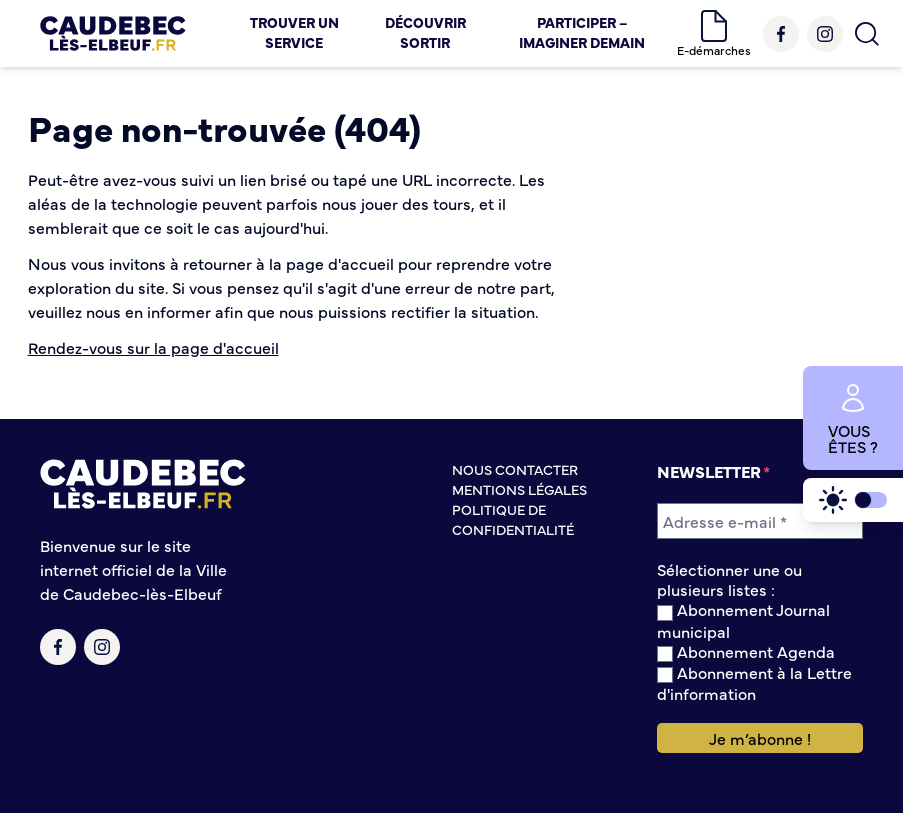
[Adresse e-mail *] (760, 521)
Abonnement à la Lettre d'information (754, 682)
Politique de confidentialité (513, 519)
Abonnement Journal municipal (743, 619)
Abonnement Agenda (746, 651)
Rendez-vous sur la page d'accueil (153, 347)
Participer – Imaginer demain (582, 32)
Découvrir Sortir (425, 32)
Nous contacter (515, 469)
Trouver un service (294, 32)
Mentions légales (519, 489)
